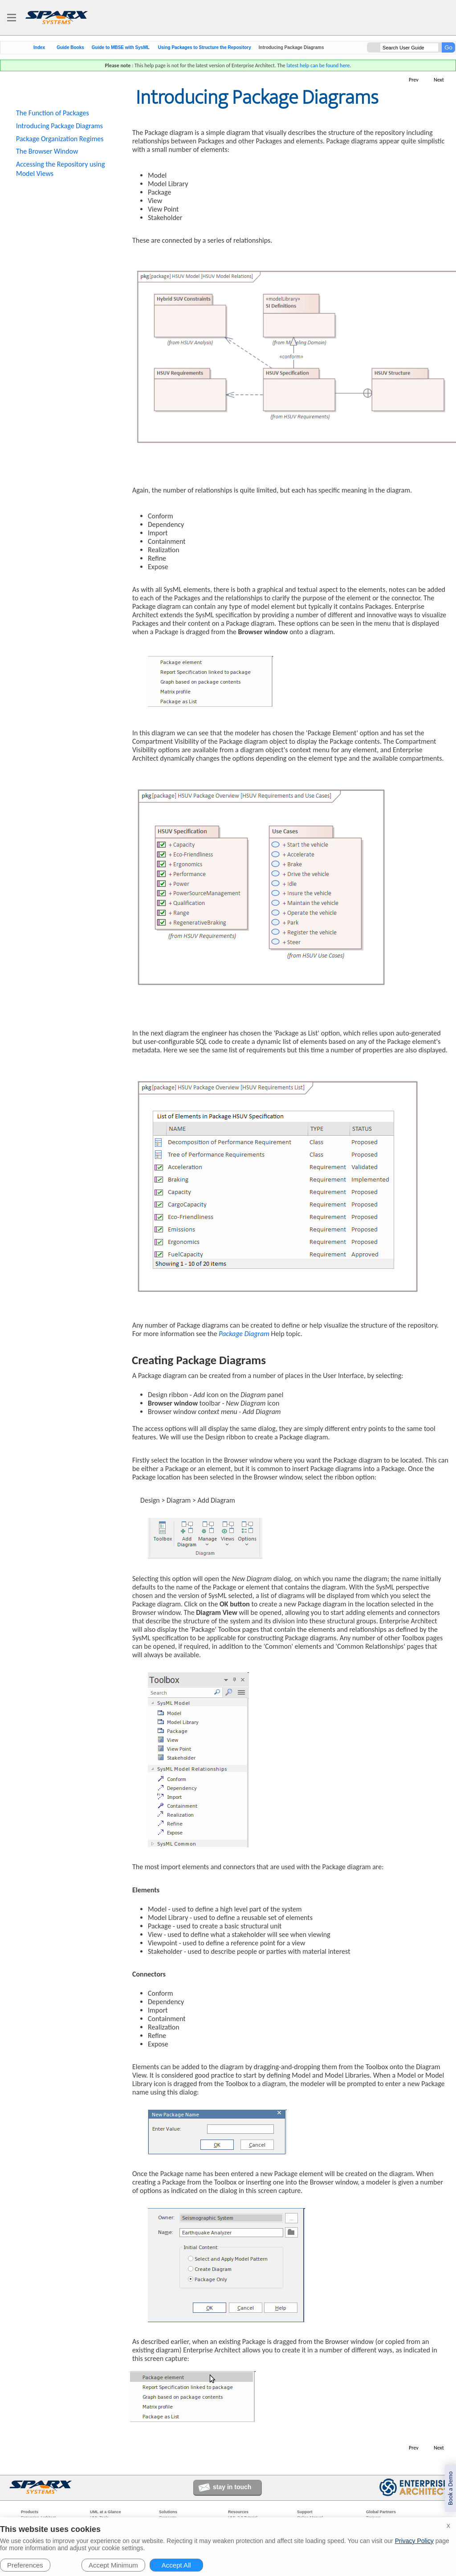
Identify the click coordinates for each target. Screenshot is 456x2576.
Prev (414, 80)
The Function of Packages (52, 113)
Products (29, 2512)
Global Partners (381, 2512)
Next (439, 80)
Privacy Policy (414, 2540)
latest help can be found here (318, 65)
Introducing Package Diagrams (59, 126)
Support (305, 2512)
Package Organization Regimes (59, 139)
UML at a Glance (105, 2512)
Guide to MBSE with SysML (121, 47)
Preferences (25, 2565)
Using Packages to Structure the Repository (204, 47)
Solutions (168, 2512)
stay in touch (232, 2486)
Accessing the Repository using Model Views (60, 169)
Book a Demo (450, 2488)
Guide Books (70, 47)
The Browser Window (47, 151)
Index (39, 47)
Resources (238, 2512)
